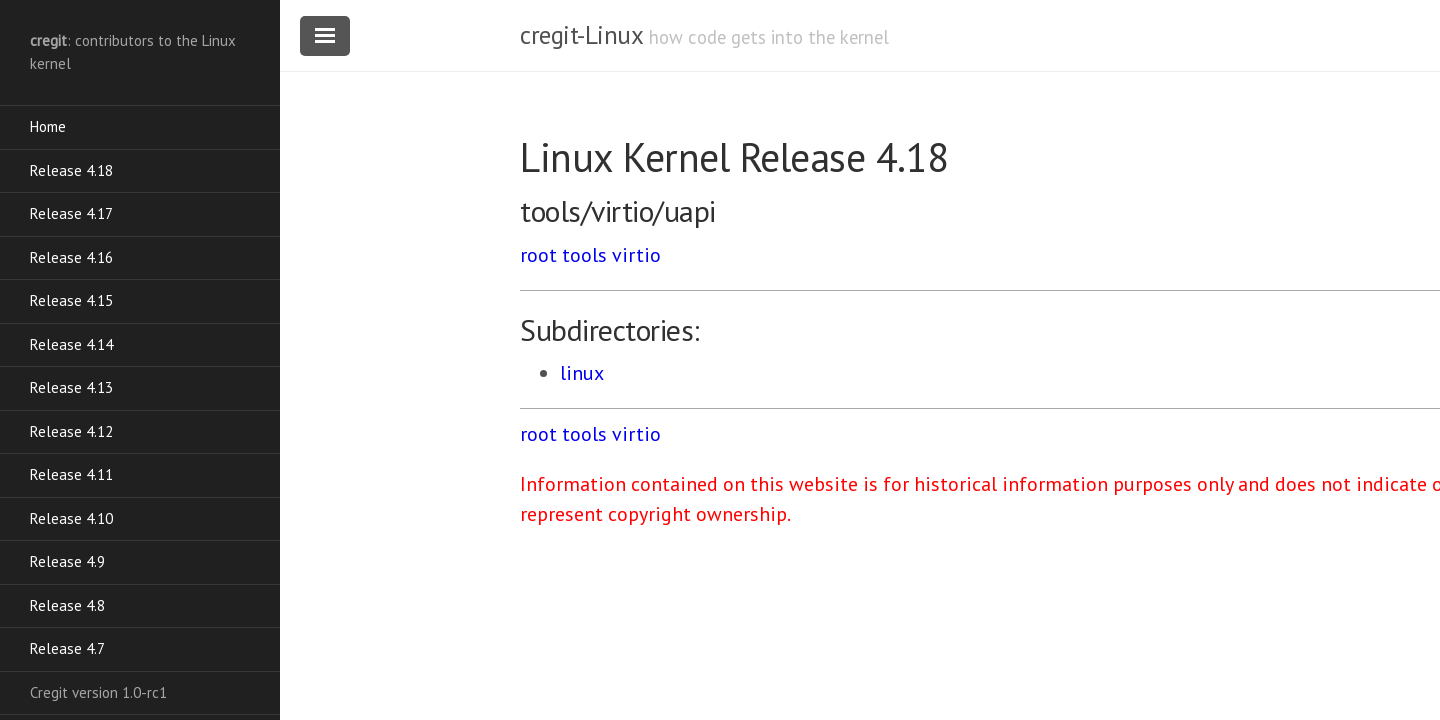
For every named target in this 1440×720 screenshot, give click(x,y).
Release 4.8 (67, 605)
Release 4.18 (71, 170)
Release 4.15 (71, 300)
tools (584, 255)
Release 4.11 (71, 474)
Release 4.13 (71, 387)
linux (582, 373)
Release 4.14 (71, 344)
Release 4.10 (71, 518)
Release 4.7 (67, 648)
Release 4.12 (71, 431)
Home (48, 126)
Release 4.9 (67, 561)
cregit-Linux (581, 35)
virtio (636, 255)
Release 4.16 (71, 257)
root (538, 255)
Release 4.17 (71, 213)
